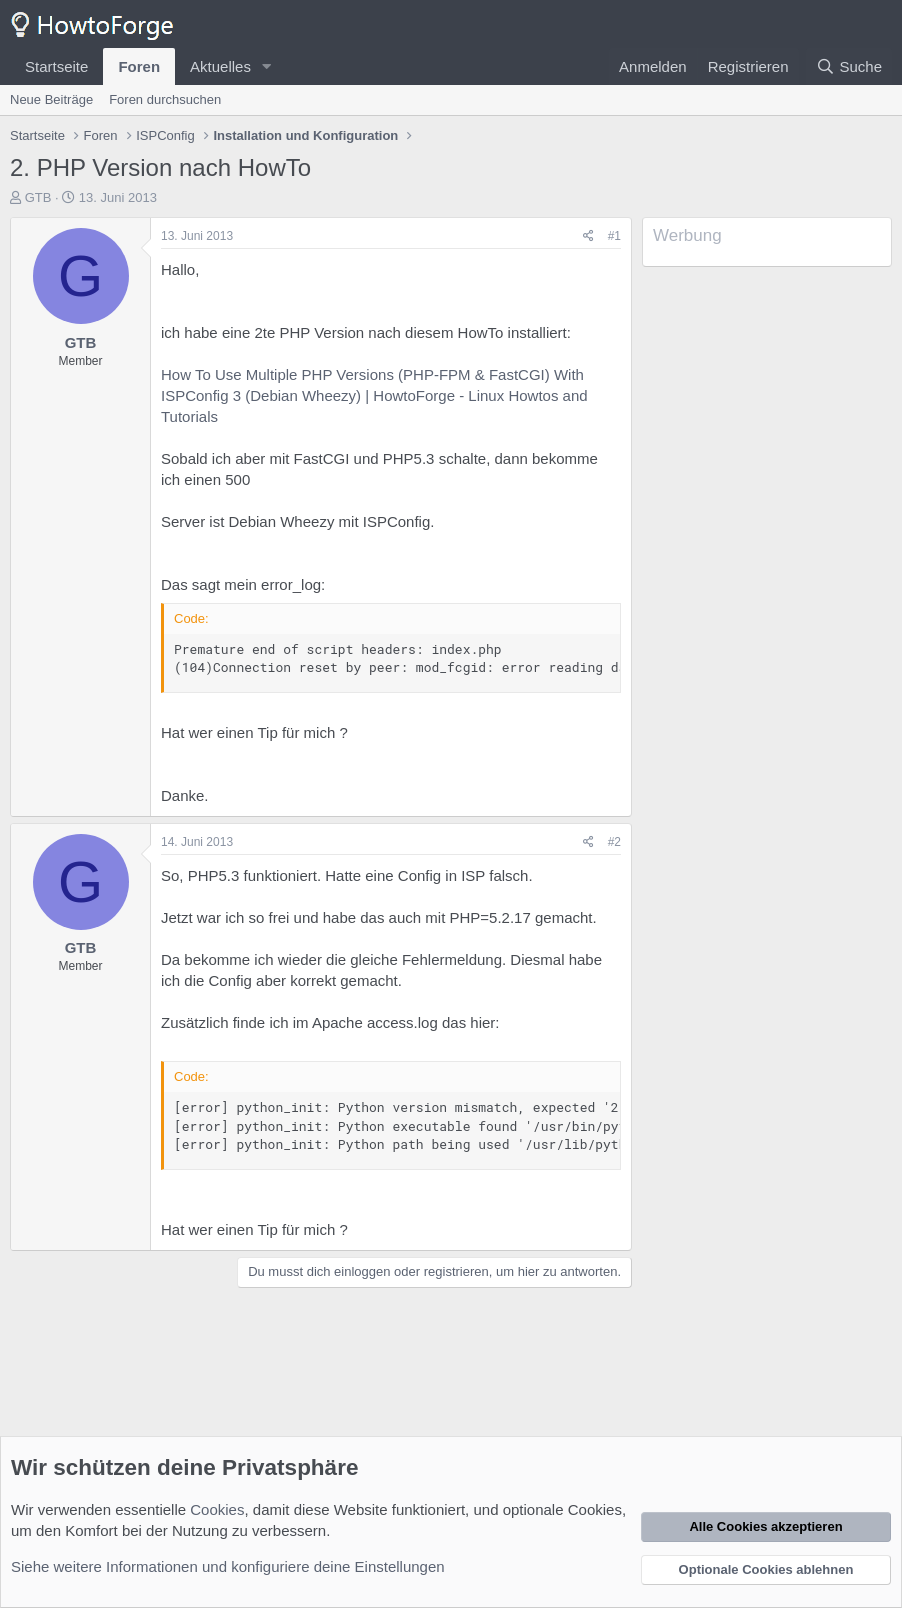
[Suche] (849, 66)
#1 (614, 236)
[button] (267, 66)
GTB (38, 197)
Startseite (56, 66)
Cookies (217, 1509)
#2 (614, 842)
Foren (139, 66)
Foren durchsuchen (165, 99)
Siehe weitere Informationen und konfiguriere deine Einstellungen (228, 1566)
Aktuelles (220, 66)
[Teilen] (588, 236)
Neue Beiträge (51, 99)
